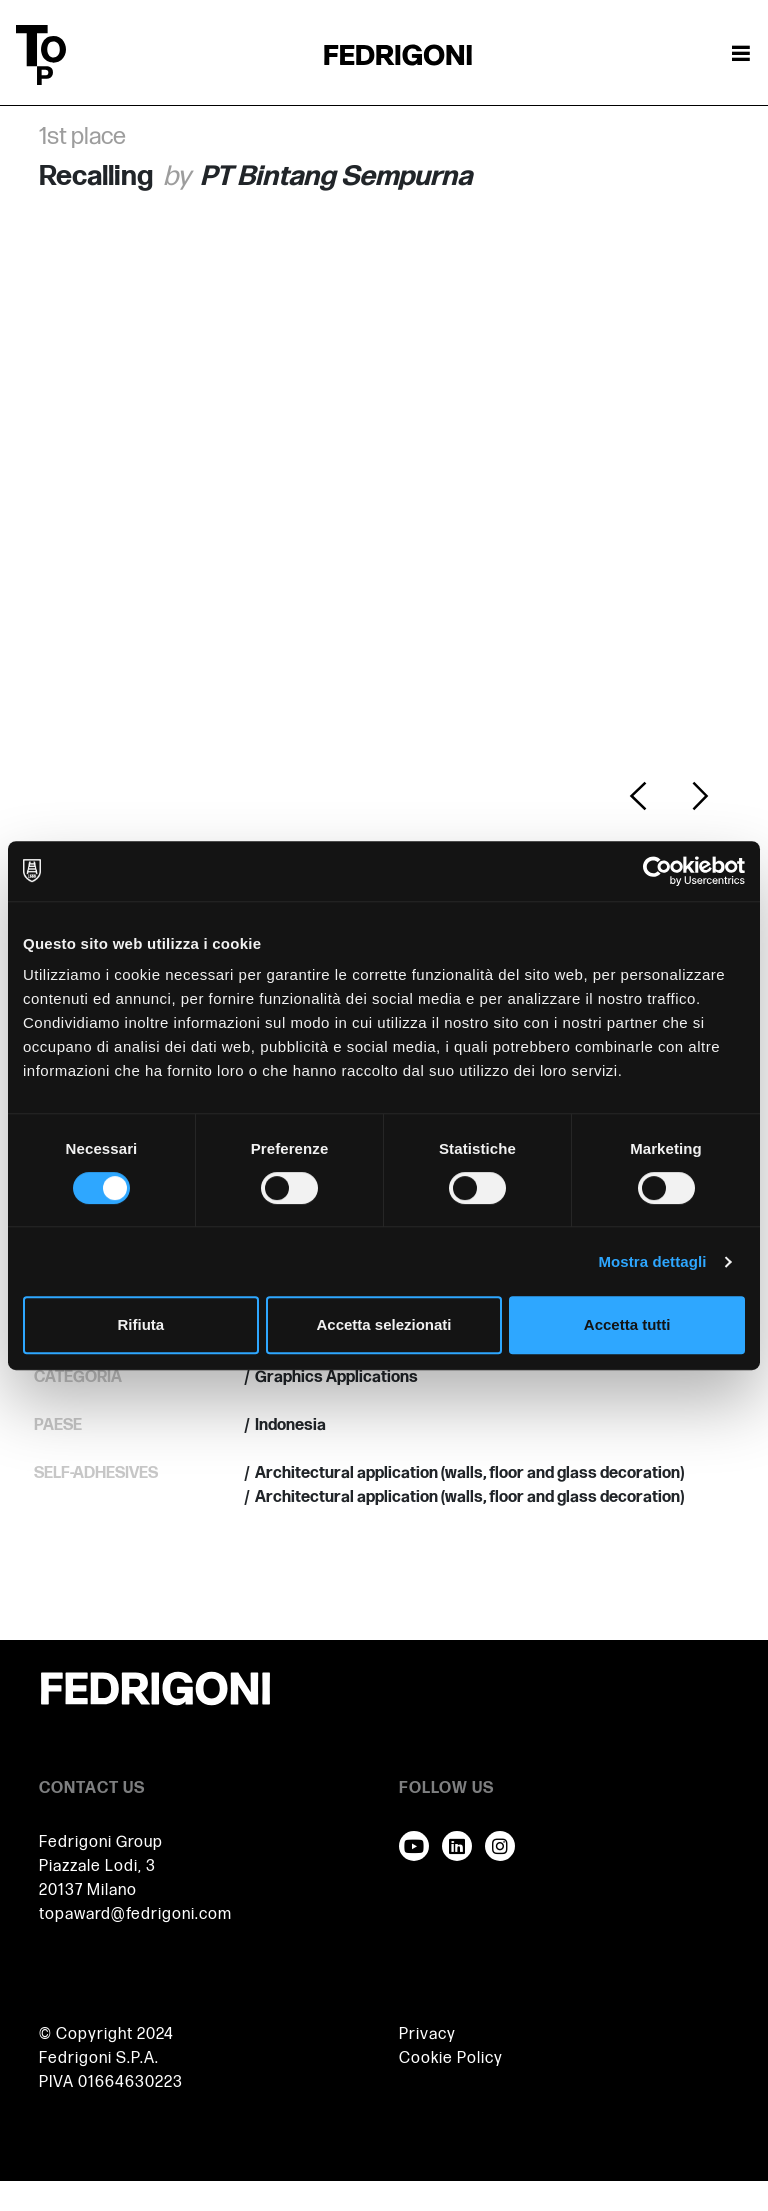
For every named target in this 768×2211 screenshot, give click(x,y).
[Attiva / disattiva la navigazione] (741, 55)
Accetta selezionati (383, 1324)
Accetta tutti (627, 1324)
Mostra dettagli (652, 1261)
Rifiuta (140, 1324)
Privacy (427, 2034)
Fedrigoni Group (101, 1842)
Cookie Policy (451, 2058)
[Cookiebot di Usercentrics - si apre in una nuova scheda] (657, 871)
